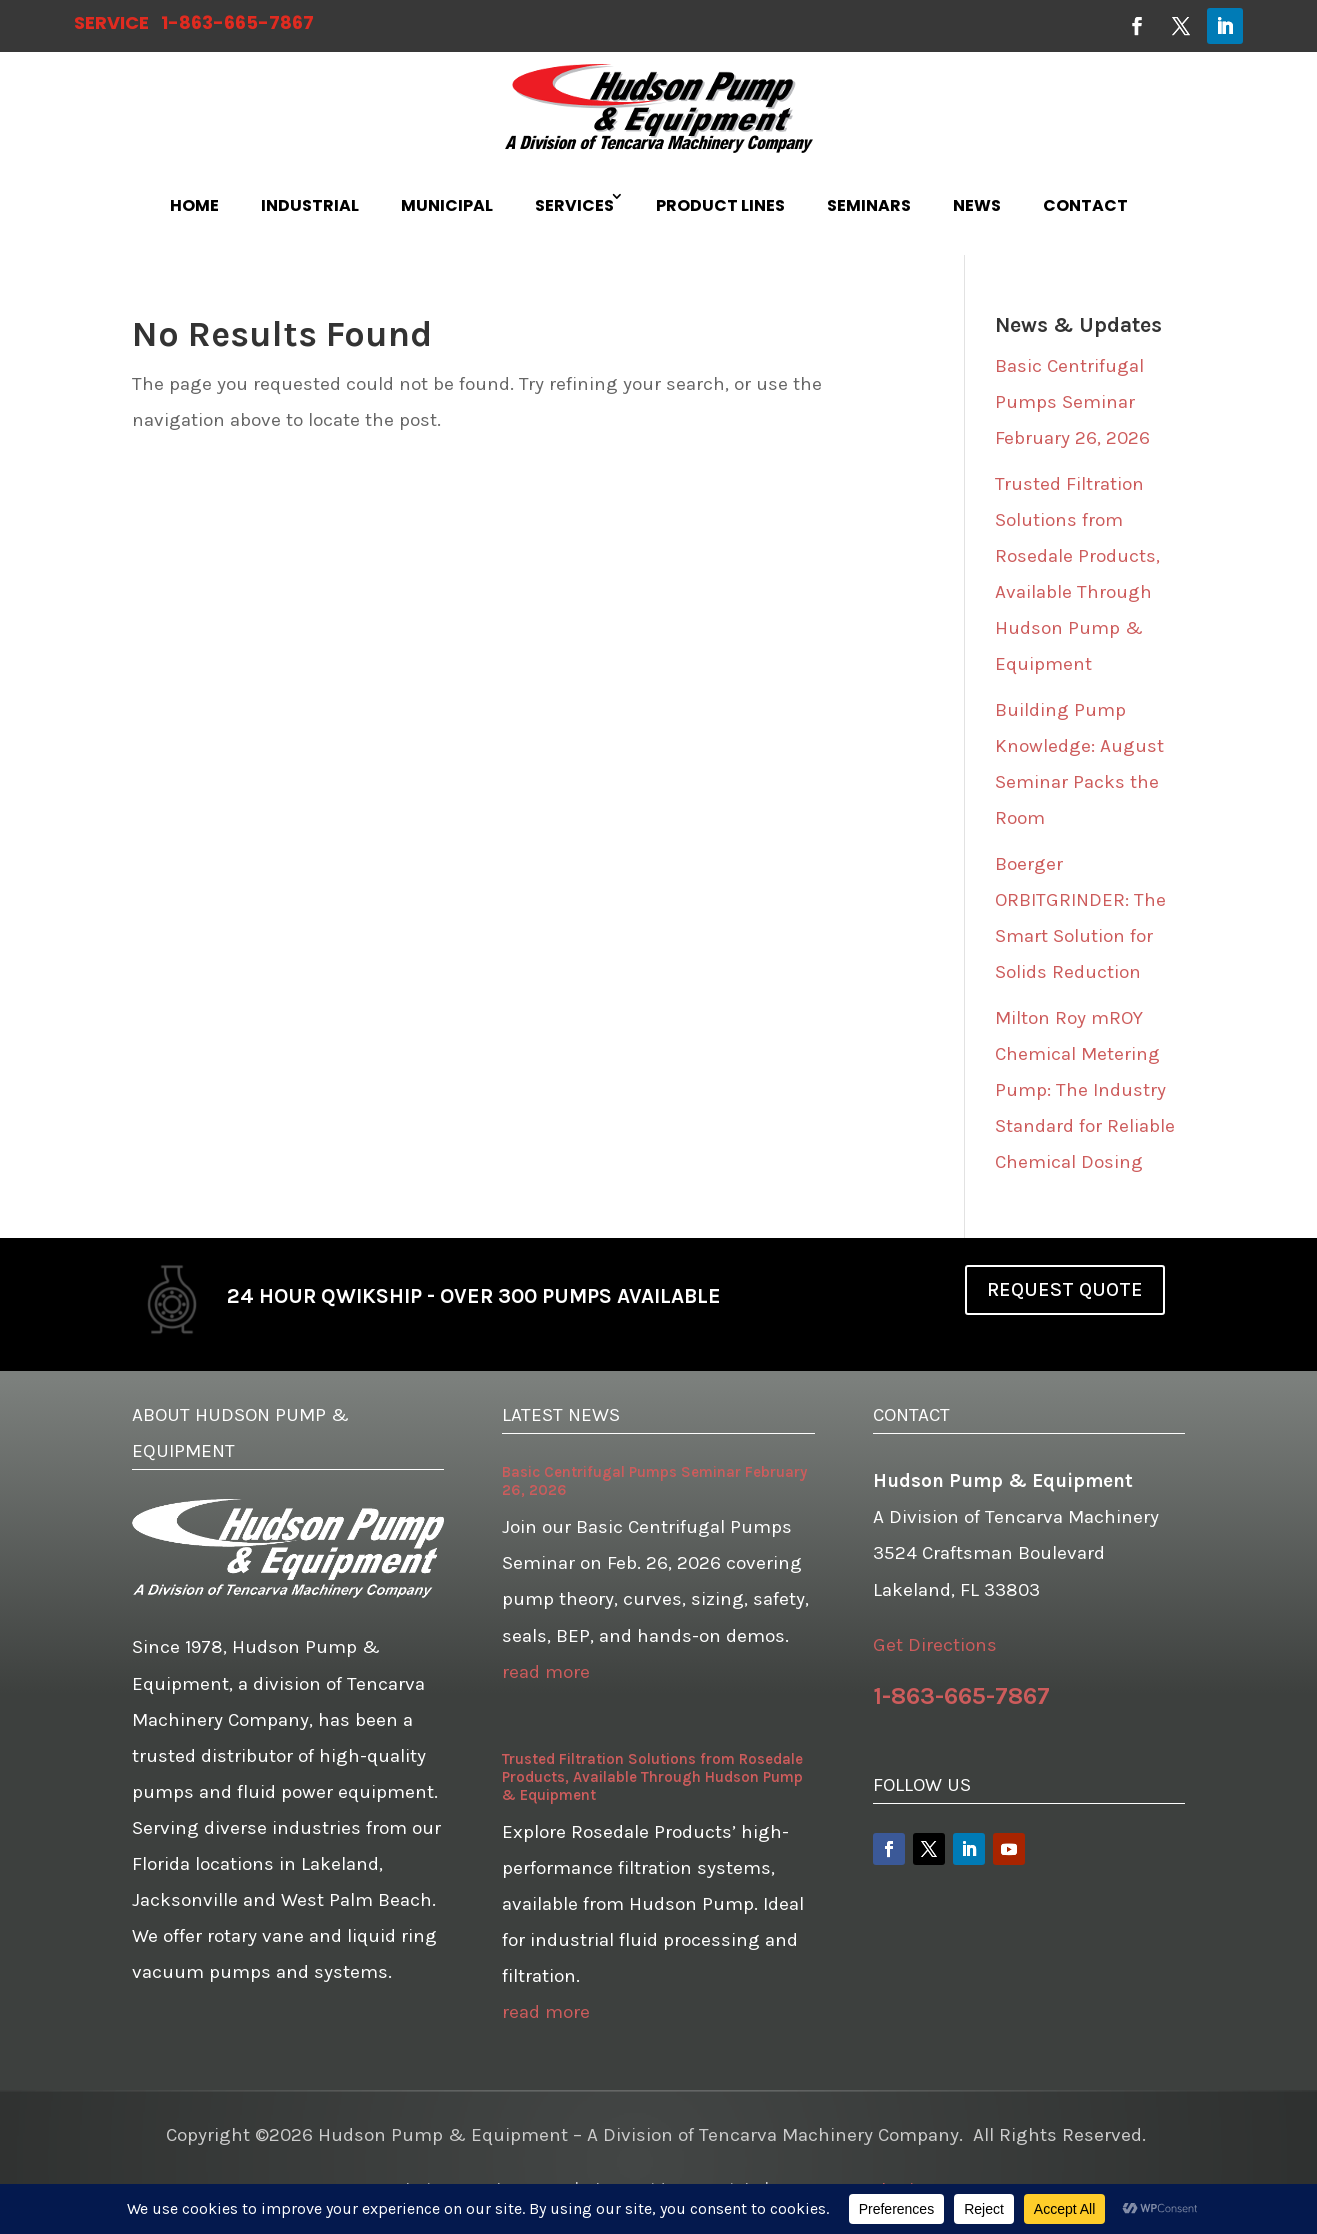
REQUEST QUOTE (1065, 1289)
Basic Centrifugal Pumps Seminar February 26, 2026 (1072, 402)
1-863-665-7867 (237, 22)
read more (546, 1672)
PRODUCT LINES (720, 205)
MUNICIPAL (447, 205)
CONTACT (1085, 205)
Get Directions (935, 1645)
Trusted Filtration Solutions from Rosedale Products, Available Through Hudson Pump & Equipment (652, 1777)
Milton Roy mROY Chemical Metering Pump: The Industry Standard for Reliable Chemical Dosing (1085, 1090)
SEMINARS (869, 205)
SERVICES (574, 205)
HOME (194, 205)
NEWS (977, 205)
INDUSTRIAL (310, 205)
